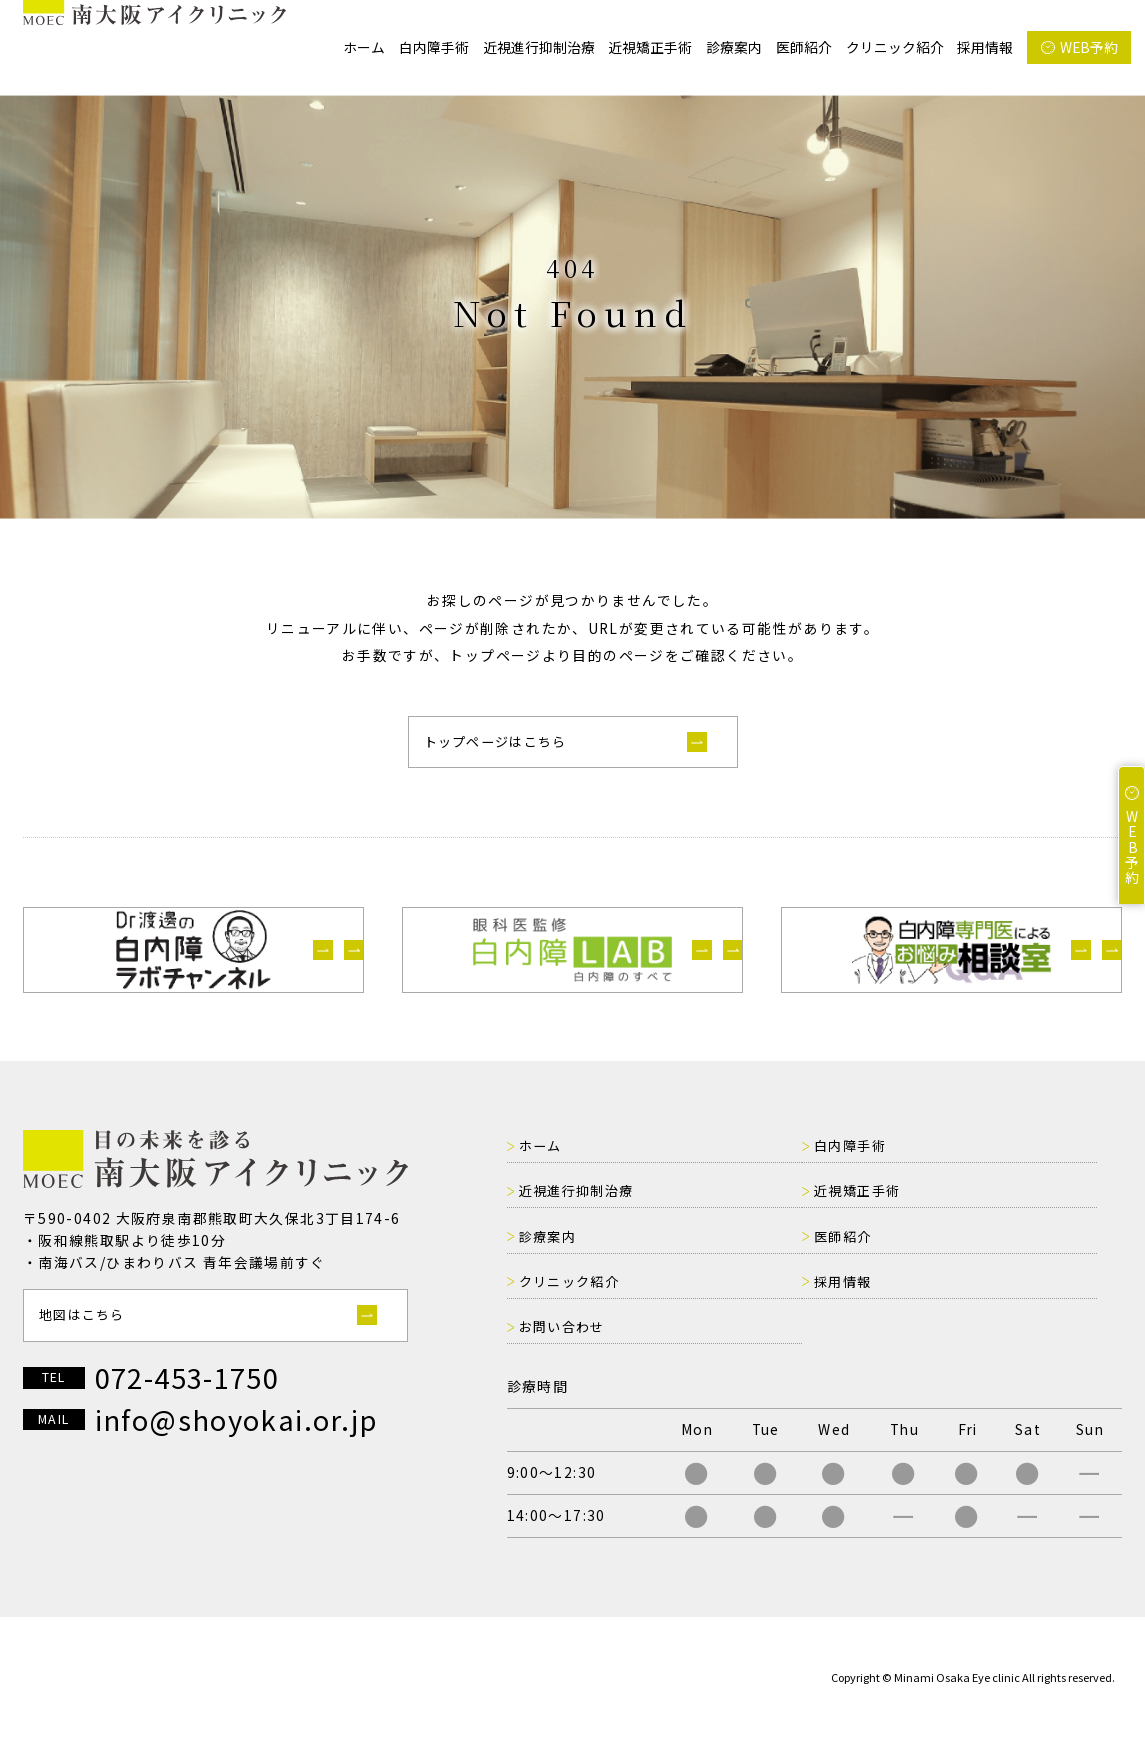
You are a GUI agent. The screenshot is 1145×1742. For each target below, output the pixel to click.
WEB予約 (1089, 47)
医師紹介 (804, 47)
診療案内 (734, 47)
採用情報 (985, 47)
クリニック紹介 (895, 47)
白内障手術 (434, 47)
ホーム (364, 47)
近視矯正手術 (650, 47)
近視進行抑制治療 (539, 47)
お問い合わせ (989, 1281)
